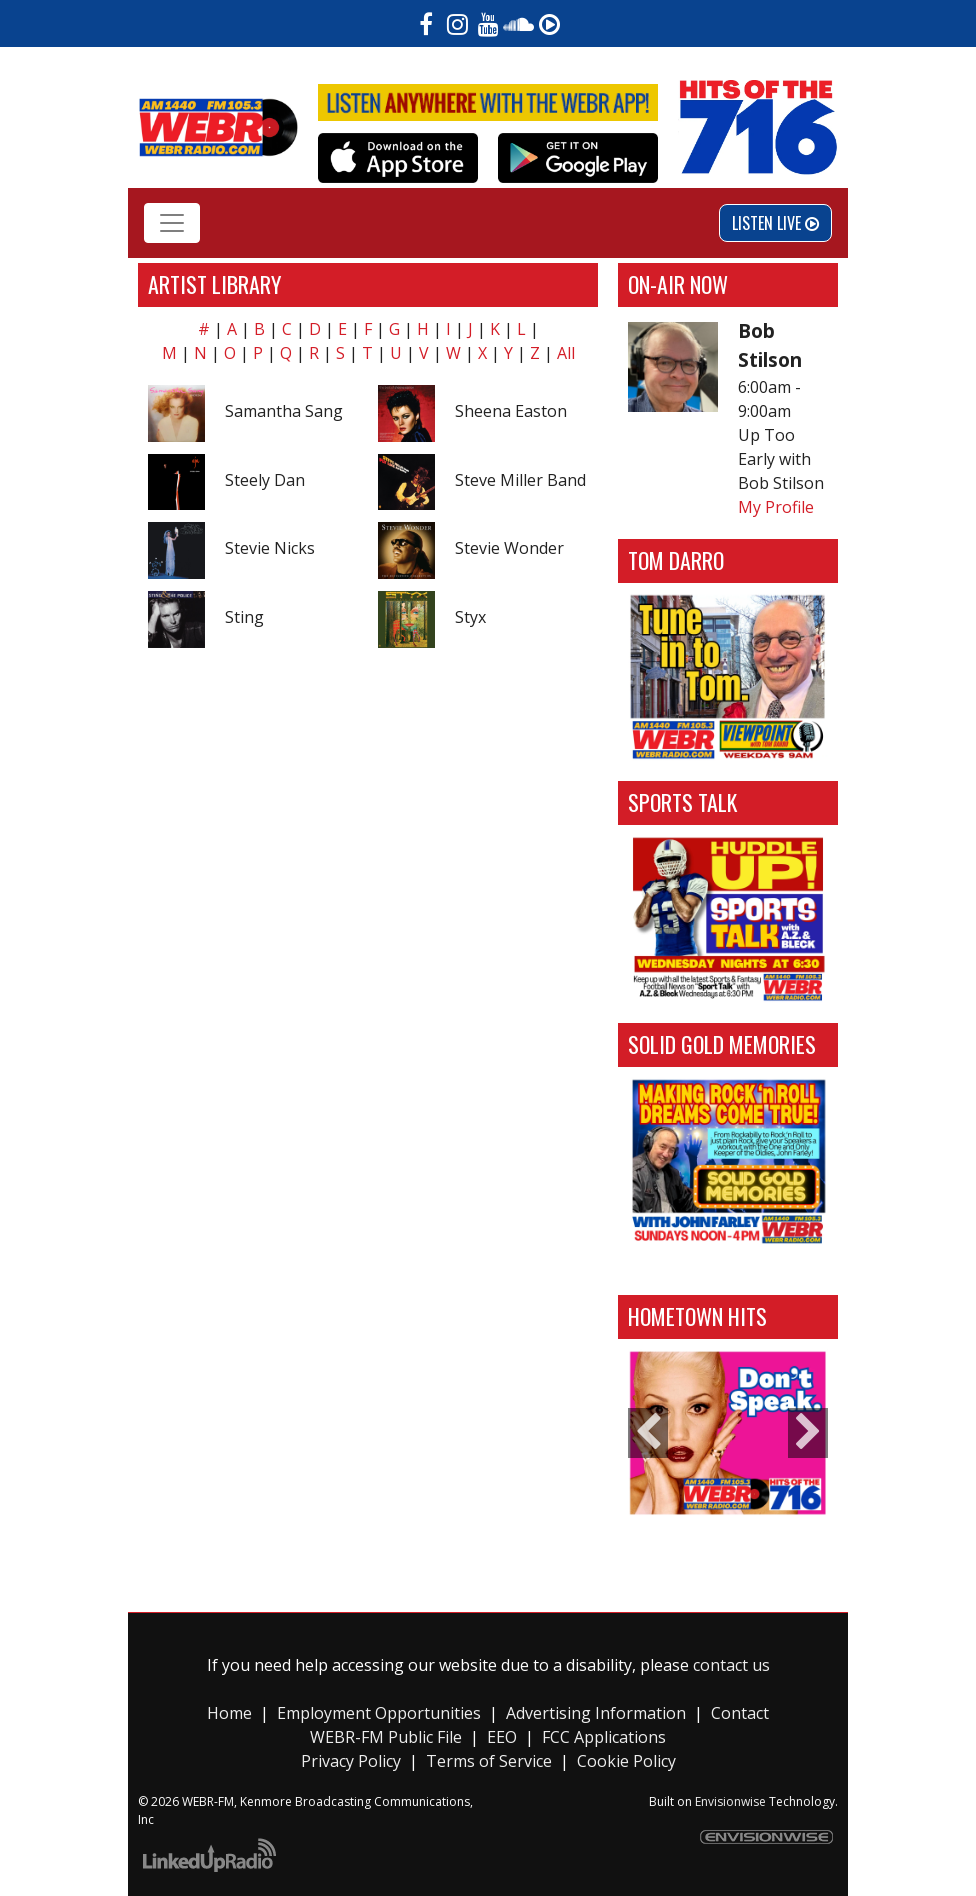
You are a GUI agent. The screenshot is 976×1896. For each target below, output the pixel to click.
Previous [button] (648, 1433)
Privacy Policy (353, 1761)
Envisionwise (730, 1801)
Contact (740, 1713)
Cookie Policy (626, 1761)
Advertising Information (596, 1713)
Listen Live (775, 223)
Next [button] (808, 1433)
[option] (728, 1433)
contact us (731, 1665)
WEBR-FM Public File (386, 1737)
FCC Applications (604, 1737)
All (566, 353)
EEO (502, 1737)
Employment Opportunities (379, 1713)
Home (229, 1713)
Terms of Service (489, 1761)
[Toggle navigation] (172, 223)
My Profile (776, 507)
